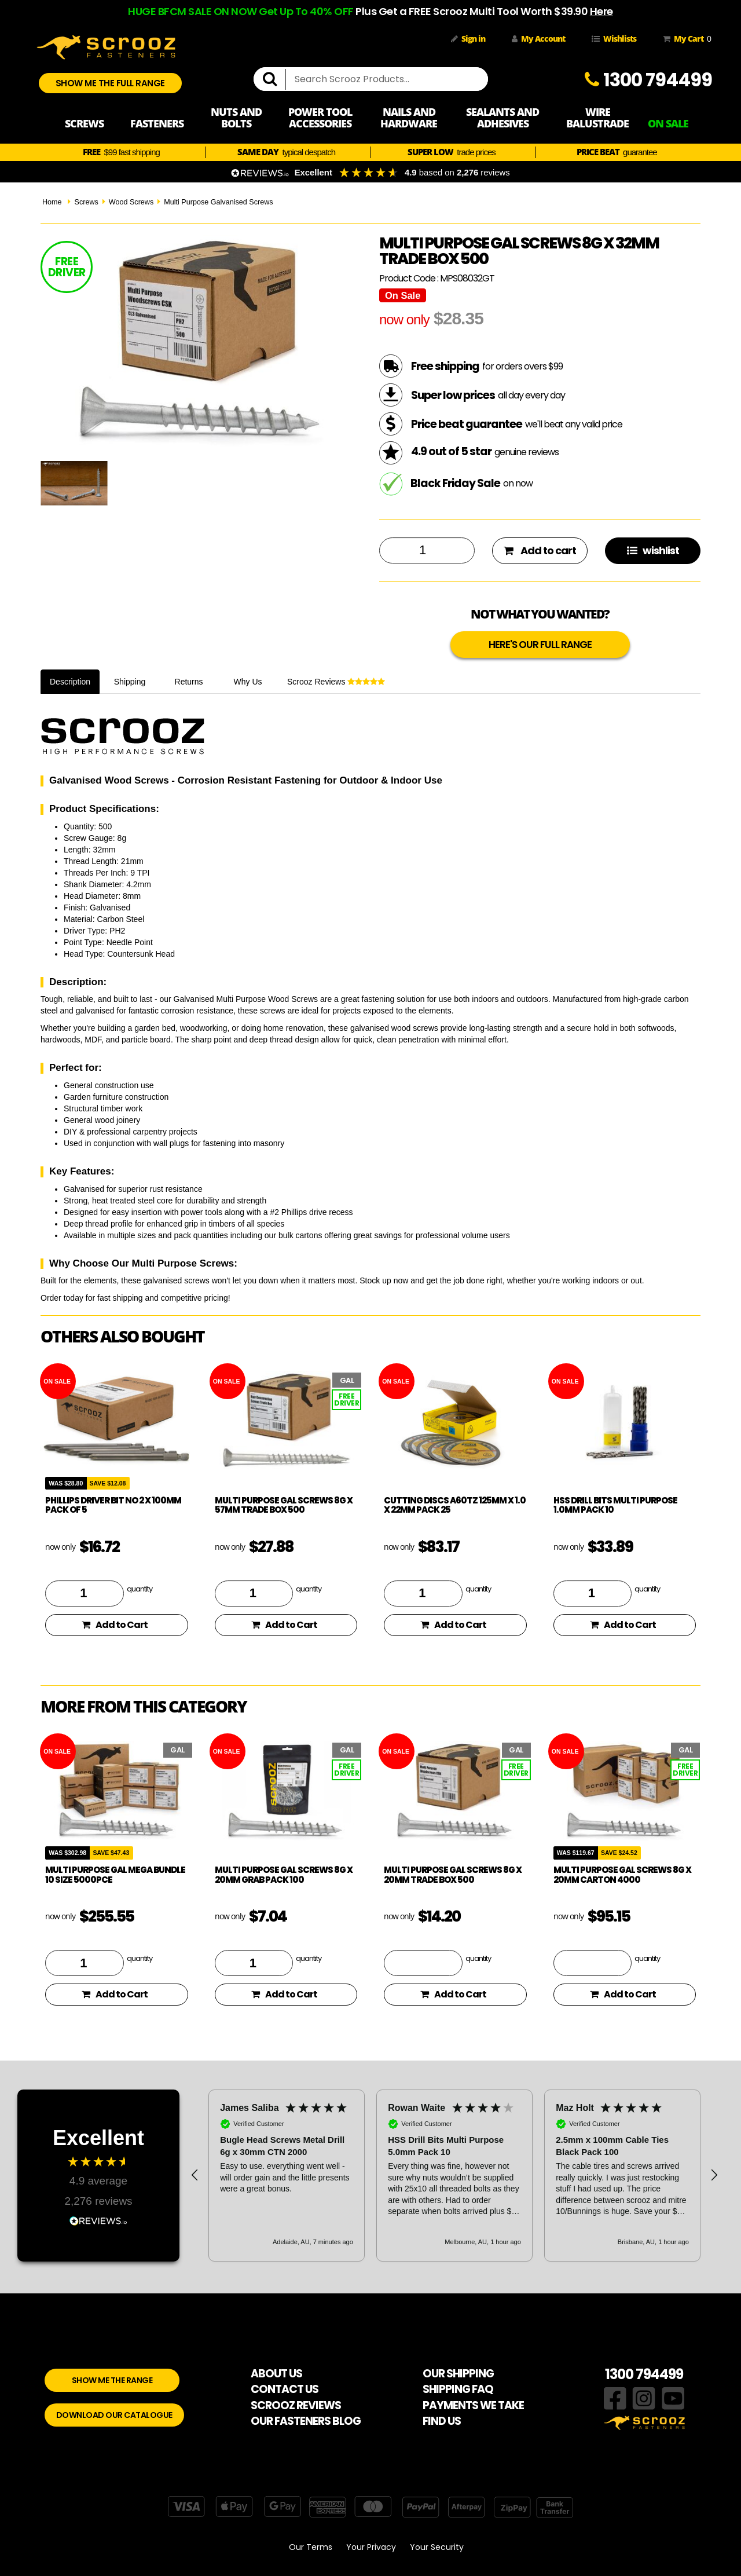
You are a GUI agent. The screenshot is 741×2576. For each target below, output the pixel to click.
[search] (274, 79)
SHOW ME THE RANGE (112, 2380)
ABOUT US (276, 2373)
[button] (195, 2175)
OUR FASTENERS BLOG (306, 2421)
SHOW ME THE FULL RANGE (110, 83)
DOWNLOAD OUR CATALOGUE (114, 2415)
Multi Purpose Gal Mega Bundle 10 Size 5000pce (115, 1875)
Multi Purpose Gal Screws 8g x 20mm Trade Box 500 (453, 1875)
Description (70, 681)
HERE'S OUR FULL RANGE (540, 645)
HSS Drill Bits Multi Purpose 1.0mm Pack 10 (615, 1505)
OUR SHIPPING (458, 2373)
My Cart (685, 39)
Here (601, 11)
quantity (139, 1588)
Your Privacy (371, 2547)
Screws (86, 202)
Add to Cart (115, 1624)
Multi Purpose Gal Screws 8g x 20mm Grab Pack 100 (284, 1875)
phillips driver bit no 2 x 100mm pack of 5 (113, 1505)
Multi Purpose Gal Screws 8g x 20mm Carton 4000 (622, 1875)
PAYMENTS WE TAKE (473, 2405)
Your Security (437, 2547)
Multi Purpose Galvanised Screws (218, 202)
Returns (189, 681)
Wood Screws (131, 202)
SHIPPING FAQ (458, 2389)
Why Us (248, 681)
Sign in (468, 38)
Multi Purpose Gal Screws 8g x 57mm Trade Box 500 (284, 1505)
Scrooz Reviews (336, 681)
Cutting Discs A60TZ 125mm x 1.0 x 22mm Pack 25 (455, 1505)
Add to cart (540, 550)
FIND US (442, 2421)
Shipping (130, 681)
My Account (538, 38)
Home (52, 202)
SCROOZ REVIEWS (296, 2405)
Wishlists (614, 38)
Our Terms (310, 2547)
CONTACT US (284, 2389)
